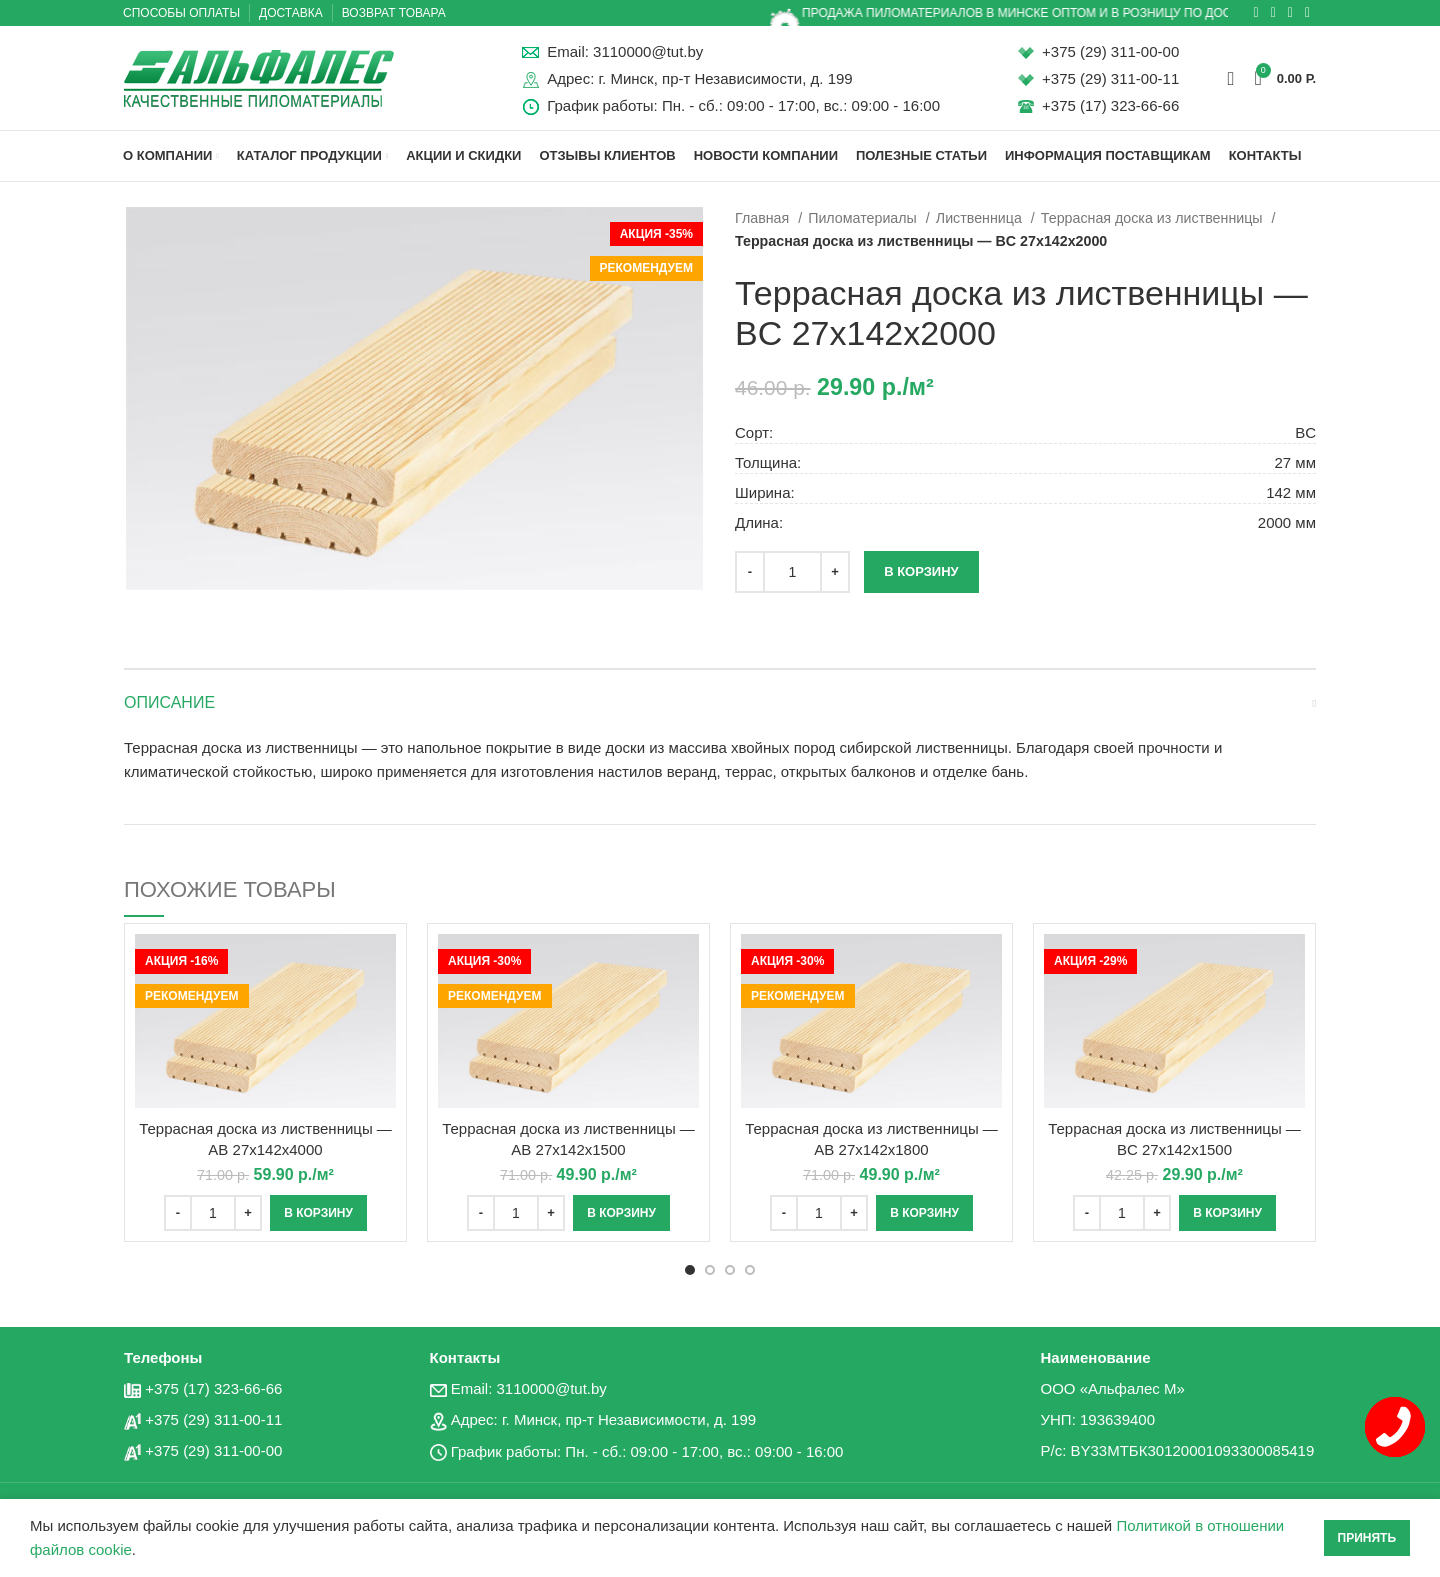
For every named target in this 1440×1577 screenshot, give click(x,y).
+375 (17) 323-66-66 (1110, 105)
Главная (764, 218)
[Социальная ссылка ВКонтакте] (1273, 13)
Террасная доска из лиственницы (1154, 218)
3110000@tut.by (648, 51)
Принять (1367, 1538)
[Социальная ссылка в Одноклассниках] (1256, 13)
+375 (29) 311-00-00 (1110, 51)
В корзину (921, 571)
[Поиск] (1230, 78)
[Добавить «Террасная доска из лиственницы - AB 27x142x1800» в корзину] (924, 1213)
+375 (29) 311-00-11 (1110, 78)
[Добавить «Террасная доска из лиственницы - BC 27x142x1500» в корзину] (1227, 1213)
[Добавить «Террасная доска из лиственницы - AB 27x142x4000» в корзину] (318, 1213)
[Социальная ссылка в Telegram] (1290, 13)
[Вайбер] (1307, 13)
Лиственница (981, 218)
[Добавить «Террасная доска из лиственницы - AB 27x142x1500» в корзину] (621, 1213)
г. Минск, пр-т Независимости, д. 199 (725, 78)
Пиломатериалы (864, 218)
